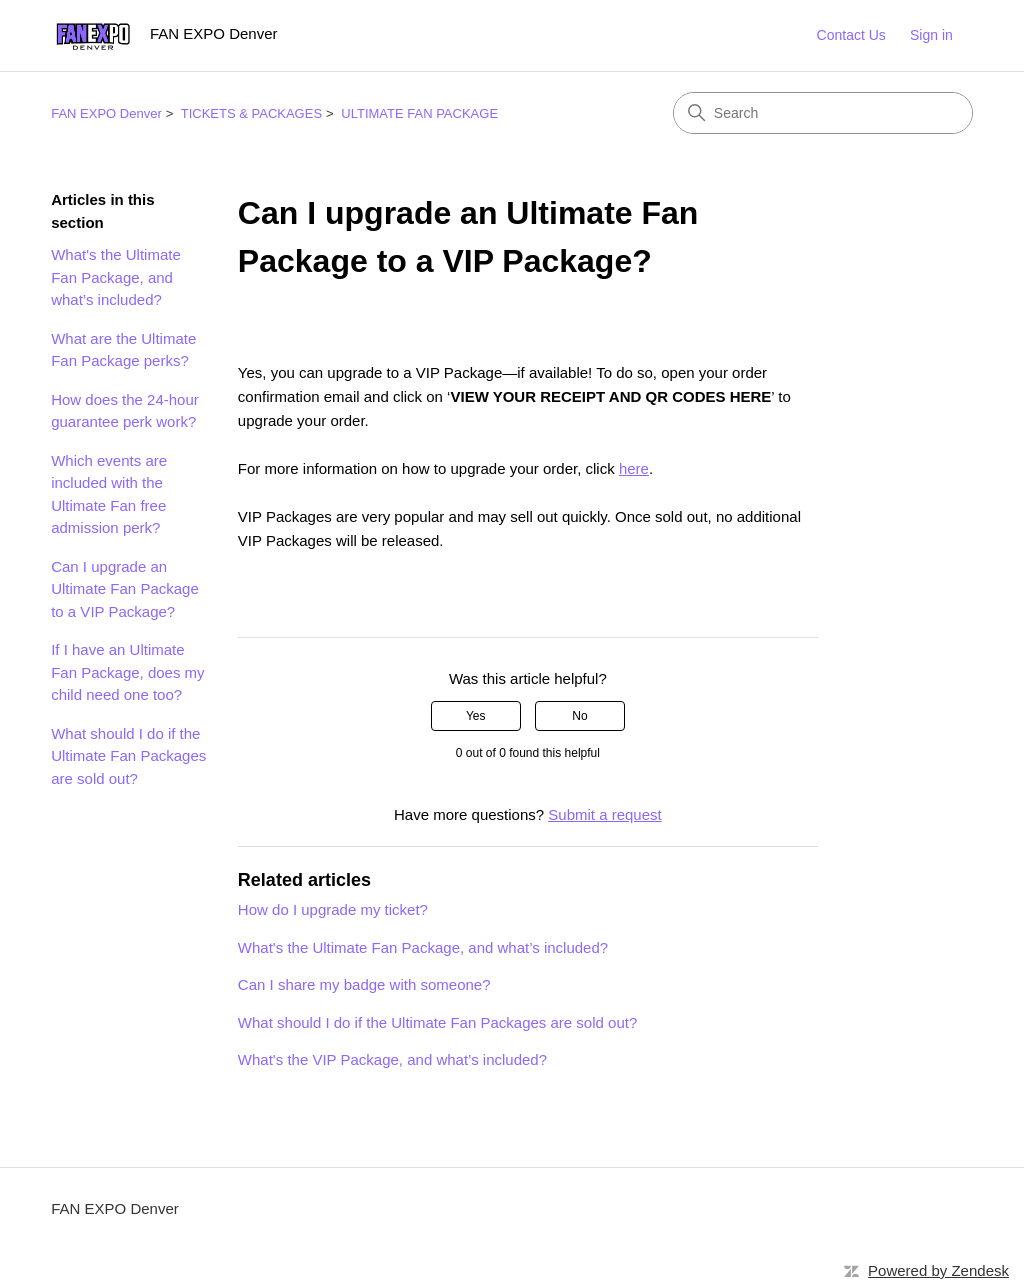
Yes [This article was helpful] (476, 716)
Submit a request (604, 814)
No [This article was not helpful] (579, 716)
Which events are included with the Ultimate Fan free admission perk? (109, 494)
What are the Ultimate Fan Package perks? (123, 350)
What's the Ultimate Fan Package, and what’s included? (116, 277)
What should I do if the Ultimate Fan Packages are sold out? (128, 756)
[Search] (823, 113)
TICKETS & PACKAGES (251, 113)
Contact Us (851, 35)
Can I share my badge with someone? (364, 984)
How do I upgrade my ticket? (333, 909)
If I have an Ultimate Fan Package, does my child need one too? (127, 672)
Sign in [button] (931, 35)
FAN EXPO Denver (106, 113)
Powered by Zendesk (938, 1270)
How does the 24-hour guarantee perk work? (125, 411)
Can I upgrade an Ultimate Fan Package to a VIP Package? (125, 589)
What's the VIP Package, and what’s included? (392, 1059)
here (634, 468)
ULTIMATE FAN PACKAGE (419, 113)
